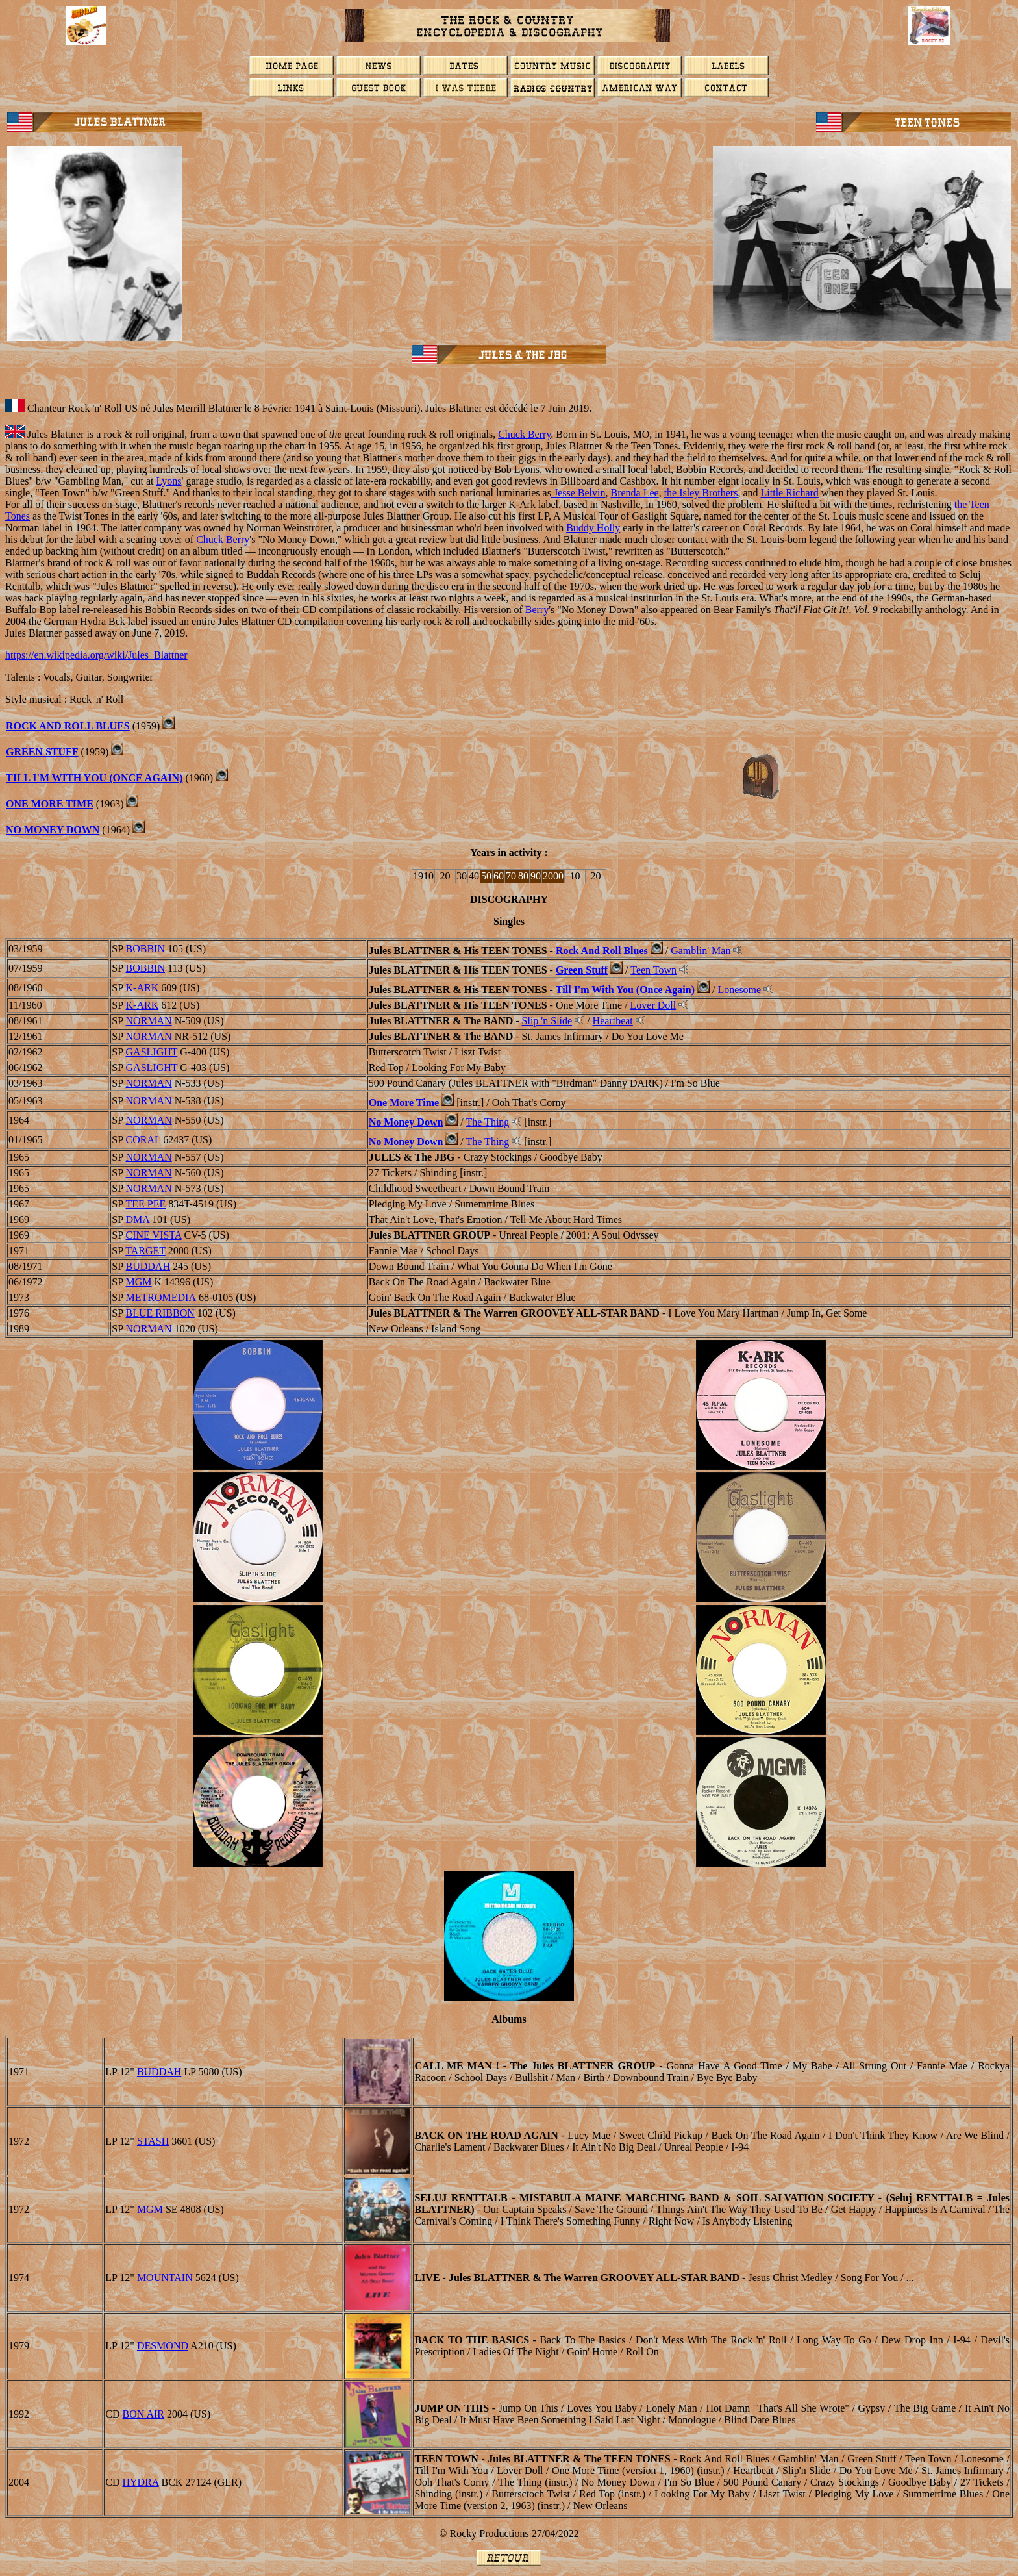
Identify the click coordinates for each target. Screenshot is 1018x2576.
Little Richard (790, 492)
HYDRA (141, 2482)
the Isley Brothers (701, 492)
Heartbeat (613, 1020)
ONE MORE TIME (49, 803)
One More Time (404, 1102)
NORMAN (149, 1020)
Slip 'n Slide (547, 1020)
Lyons (168, 480)
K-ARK (142, 987)
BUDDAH (148, 1266)
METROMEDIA (161, 1297)
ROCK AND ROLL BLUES (68, 725)
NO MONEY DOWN (52, 829)
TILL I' (23, 777)
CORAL (143, 1139)
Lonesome (740, 989)
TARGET (145, 1250)
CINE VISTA (154, 1235)
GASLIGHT (152, 1051)
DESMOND (162, 2345)
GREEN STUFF (42, 751)
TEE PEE (146, 1203)
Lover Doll (653, 1005)
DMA (137, 1219)
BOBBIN (145, 948)
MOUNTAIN (165, 2277)
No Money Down (406, 1122)
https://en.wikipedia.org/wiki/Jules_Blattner (96, 655)
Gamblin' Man (700, 950)
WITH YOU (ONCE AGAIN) (115, 777)
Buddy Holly (593, 527)
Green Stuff (582, 970)
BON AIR (143, 2413)
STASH (153, 2141)
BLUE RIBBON (160, 1313)
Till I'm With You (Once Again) (625, 989)
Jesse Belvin (578, 492)
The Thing (488, 1122)
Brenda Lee (634, 492)
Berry (537, 609)
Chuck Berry (524, 434)
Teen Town (653, 970)
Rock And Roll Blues (602, 950)
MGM (139, 1281)
